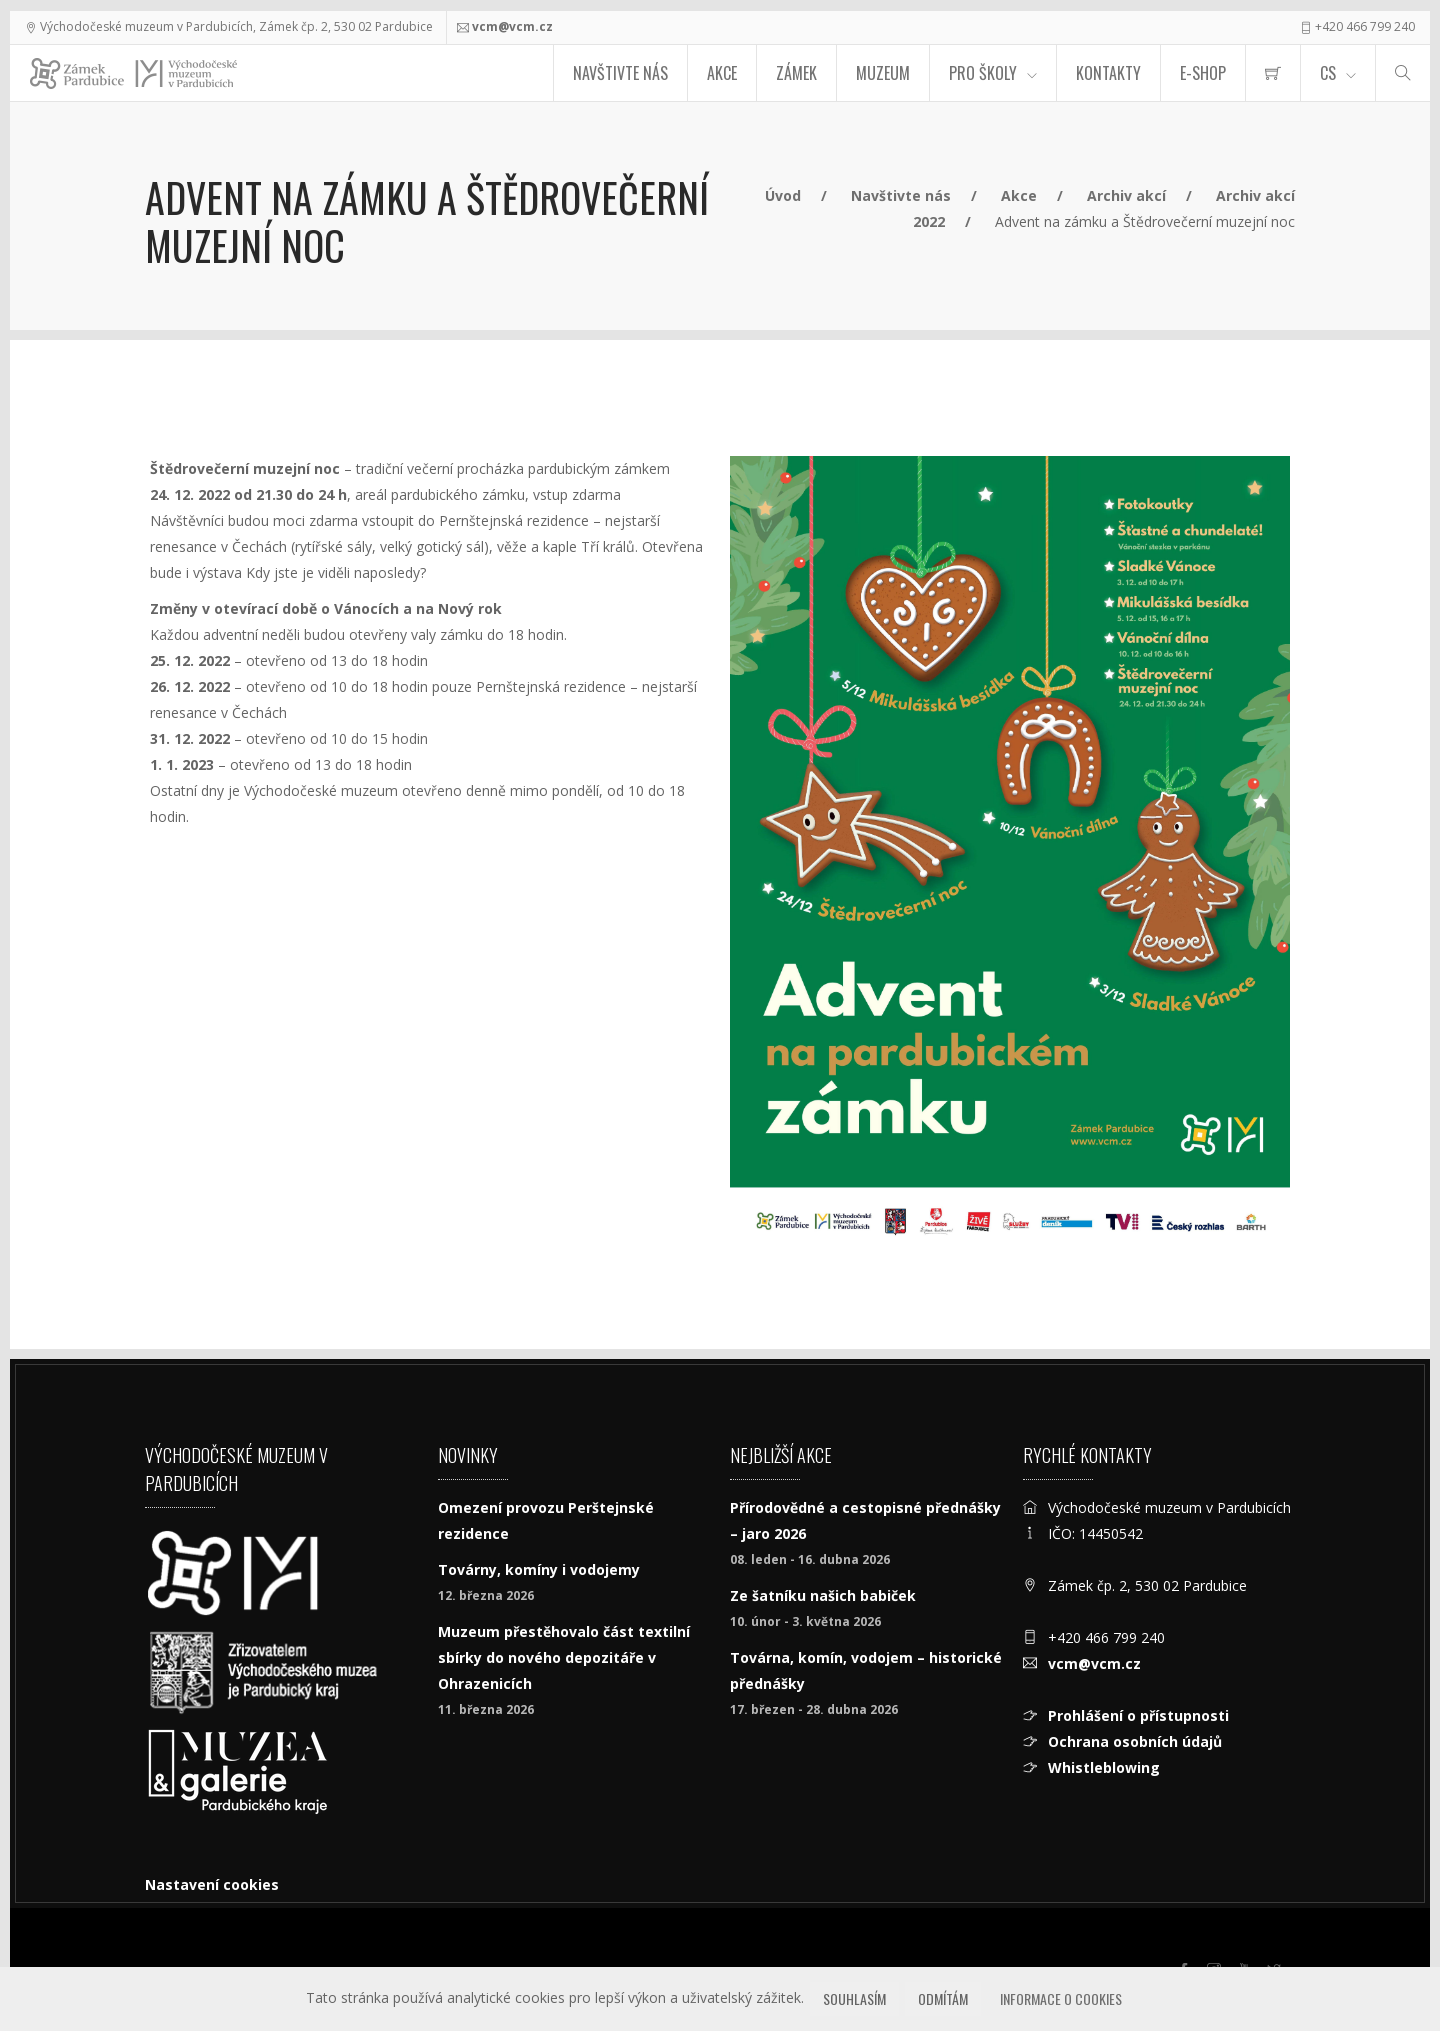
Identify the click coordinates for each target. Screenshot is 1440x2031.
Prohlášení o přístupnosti (1138, 1715)
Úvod (783, 195)
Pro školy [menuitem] (983, 73)
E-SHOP (1203, 73)
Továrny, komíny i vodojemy (539, 1569)
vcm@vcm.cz (512, 26)
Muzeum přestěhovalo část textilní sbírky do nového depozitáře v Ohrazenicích (564, 1657)
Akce (722, 73)
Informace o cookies (1061, 1998)
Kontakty (1108, 73)
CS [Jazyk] (1328, 73)
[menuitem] (1273, 73)
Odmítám (943, 1998)
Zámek (796, 73)
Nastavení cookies (212, 1884)
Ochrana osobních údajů (1135, 1741)
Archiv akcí (1126, 195)
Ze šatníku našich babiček (823, 1595)
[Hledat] (1403, 73)
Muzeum (883, 73)
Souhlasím (854, 1998)
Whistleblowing (1104, 1767)
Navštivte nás (620, 73)
